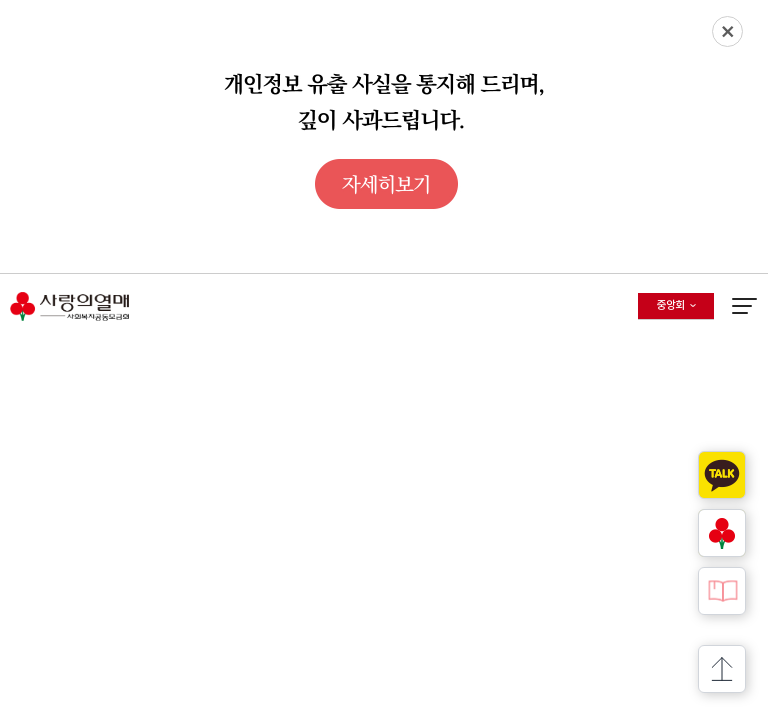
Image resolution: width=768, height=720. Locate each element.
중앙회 (685, 309)
